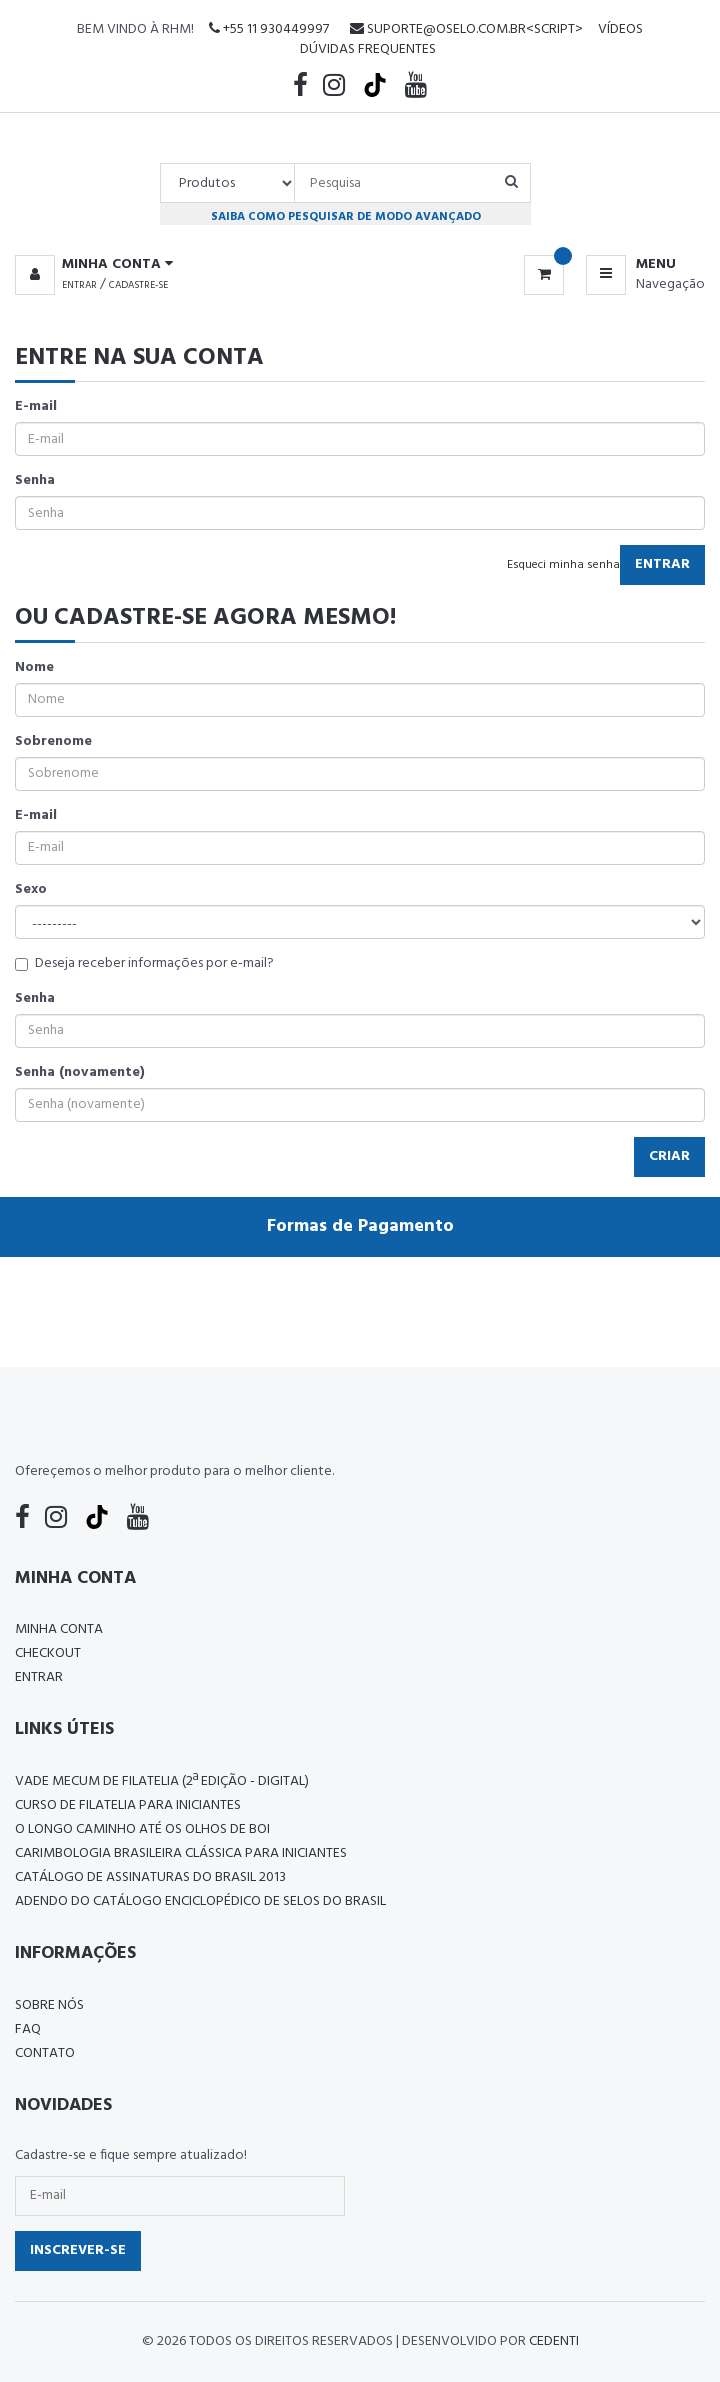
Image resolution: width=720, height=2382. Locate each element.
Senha (35, 481)
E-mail (36, 407)
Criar (669, 1156)
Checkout (48, 1653)
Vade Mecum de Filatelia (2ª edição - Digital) (162, 1781)
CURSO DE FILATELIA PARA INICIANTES (128, 1805)
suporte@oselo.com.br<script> (466, 29)
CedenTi (554, 2341)
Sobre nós (49, 2005)
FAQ (28, 2029)
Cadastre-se (138, 285)
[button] (94, 265)
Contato (45, 2053)
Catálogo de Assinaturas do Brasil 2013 (150, 1877)
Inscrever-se (78, 2250)
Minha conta (59, 1629)
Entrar (79, 285)
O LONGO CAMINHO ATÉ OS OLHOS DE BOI (142, 1829)
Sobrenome (53, 742)
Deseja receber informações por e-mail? (144, 964)
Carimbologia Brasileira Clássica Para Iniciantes (181, 1853)
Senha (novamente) (80, 1073)
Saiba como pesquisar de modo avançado (346, 216)
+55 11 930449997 (269, 29)
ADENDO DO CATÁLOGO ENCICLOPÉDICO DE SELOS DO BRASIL (200, 1901)
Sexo (31, 890)
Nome (34, 668)
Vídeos (620, 29)
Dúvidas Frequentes (368, 49)
